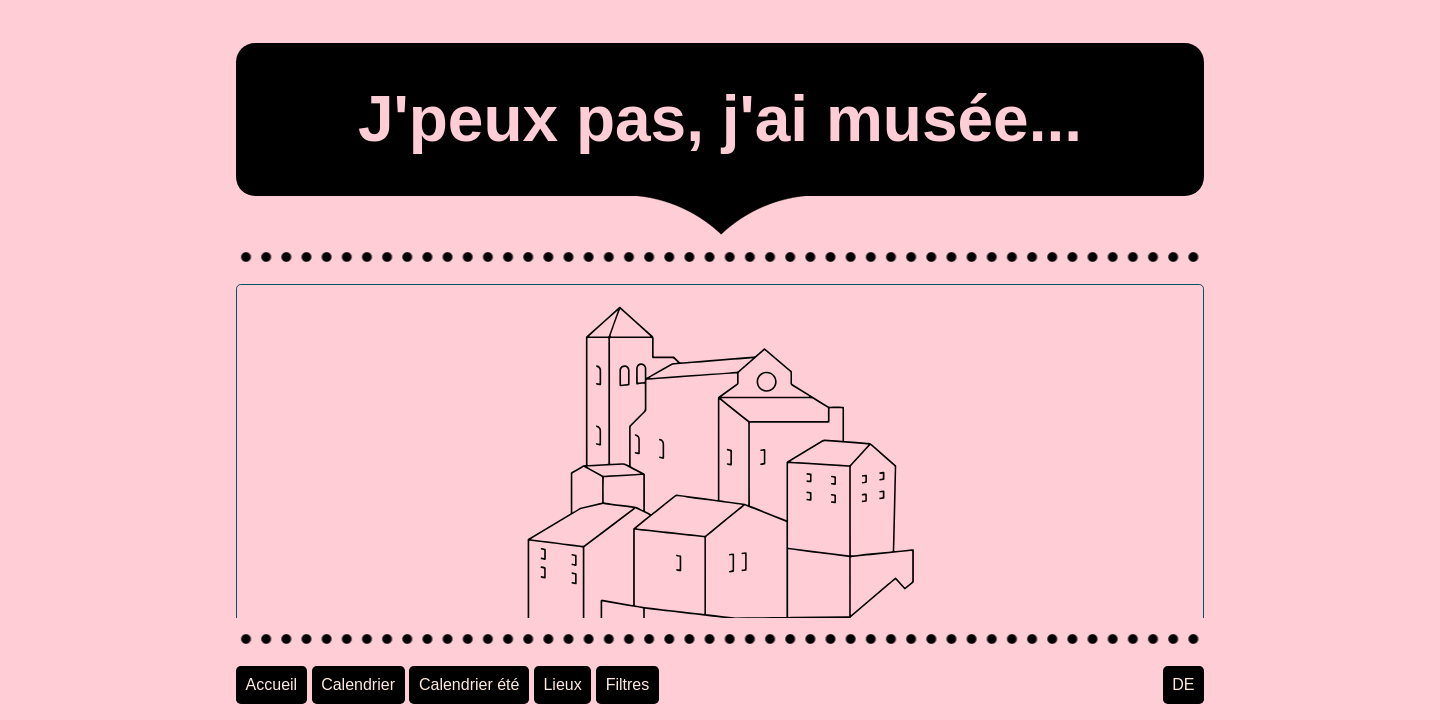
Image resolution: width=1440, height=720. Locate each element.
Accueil (272, 684)
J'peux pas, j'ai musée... (720, 119)
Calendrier (358, 684)
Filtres (628, 684)
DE (1183, 684)
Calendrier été (469, 684)
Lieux (562, 684)
